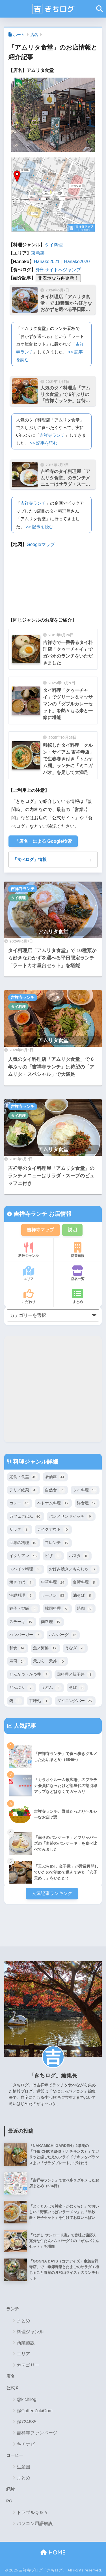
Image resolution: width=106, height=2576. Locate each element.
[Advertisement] (53, 1389)
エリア (28, 1273)
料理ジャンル (28, 1250)
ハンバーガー (25, 1635)
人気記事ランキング (52, 1893)
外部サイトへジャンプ (58, 269)
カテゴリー (28, 2365)
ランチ (12, 2309)
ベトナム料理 (53, 1503)
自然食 (55, 1490)
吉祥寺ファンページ (37, 2432)
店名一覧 (78, 1273)
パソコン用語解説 (35, 2523)
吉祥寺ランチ (52, 435)
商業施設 (78, 1250)
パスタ (79, 1556)
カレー (19, 1503)
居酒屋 (55, 1476)
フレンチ (57, 1542)
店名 (34, 34)
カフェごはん (25, 1516)
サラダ (19, 1529)
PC (9, 2501)
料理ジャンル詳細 (34, 1461)
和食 (17, 1648)
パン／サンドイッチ (71, 1516)
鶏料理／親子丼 (75, 1674)
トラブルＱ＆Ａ (32, 2512)
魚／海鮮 (45, 1648)
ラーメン (53, 1595)
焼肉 (85, 1608)
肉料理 (51, 1621)
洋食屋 (87, 1503)
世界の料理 (23, 1542)
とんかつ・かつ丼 (29, 1674)
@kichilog (26, 2399)
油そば (83, 1595)
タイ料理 (54, 244)
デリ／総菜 (23, 1490)
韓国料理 (57, 1608)
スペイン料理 (25, 1569)
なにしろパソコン (68, 2091)
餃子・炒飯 (23, 1608)
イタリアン (23, 1556)
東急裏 (38, 253)
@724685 (26, 2421)
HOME (53, 2552)
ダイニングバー (75, 1701)
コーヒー (14, 2455)
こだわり (28, 1296)
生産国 (23, 2466)
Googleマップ (41, 544)
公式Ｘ (12, 2388)
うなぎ (75, 1648)
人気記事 (24, 1726)
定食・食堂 (23, 1476)
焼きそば (21, 1582)
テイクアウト (53, 1529)
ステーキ (21, 1621)
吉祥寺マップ (40, 1229)
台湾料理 (85, 1582)
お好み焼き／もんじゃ (73, 1569)
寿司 (17, 1661)
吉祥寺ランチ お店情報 (42, 1214)
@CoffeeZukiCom (35, 2410)
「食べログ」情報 (30, 859)
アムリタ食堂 (53, 931)
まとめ (78, 1296)
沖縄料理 (21, 1595)
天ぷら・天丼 (49, 1661)
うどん (51, 1687)
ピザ (53, 1556)
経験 (10, 2489)
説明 (72, 1229)
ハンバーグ (63, 1635)
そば (77, 1687)
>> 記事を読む (43, 443)
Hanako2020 (77, 261)
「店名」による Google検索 (43, 841)
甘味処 (39, 1701)
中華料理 (53, 1582)
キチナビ (26, 2444)
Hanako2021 (47, 261)
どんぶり (21, 1687)
